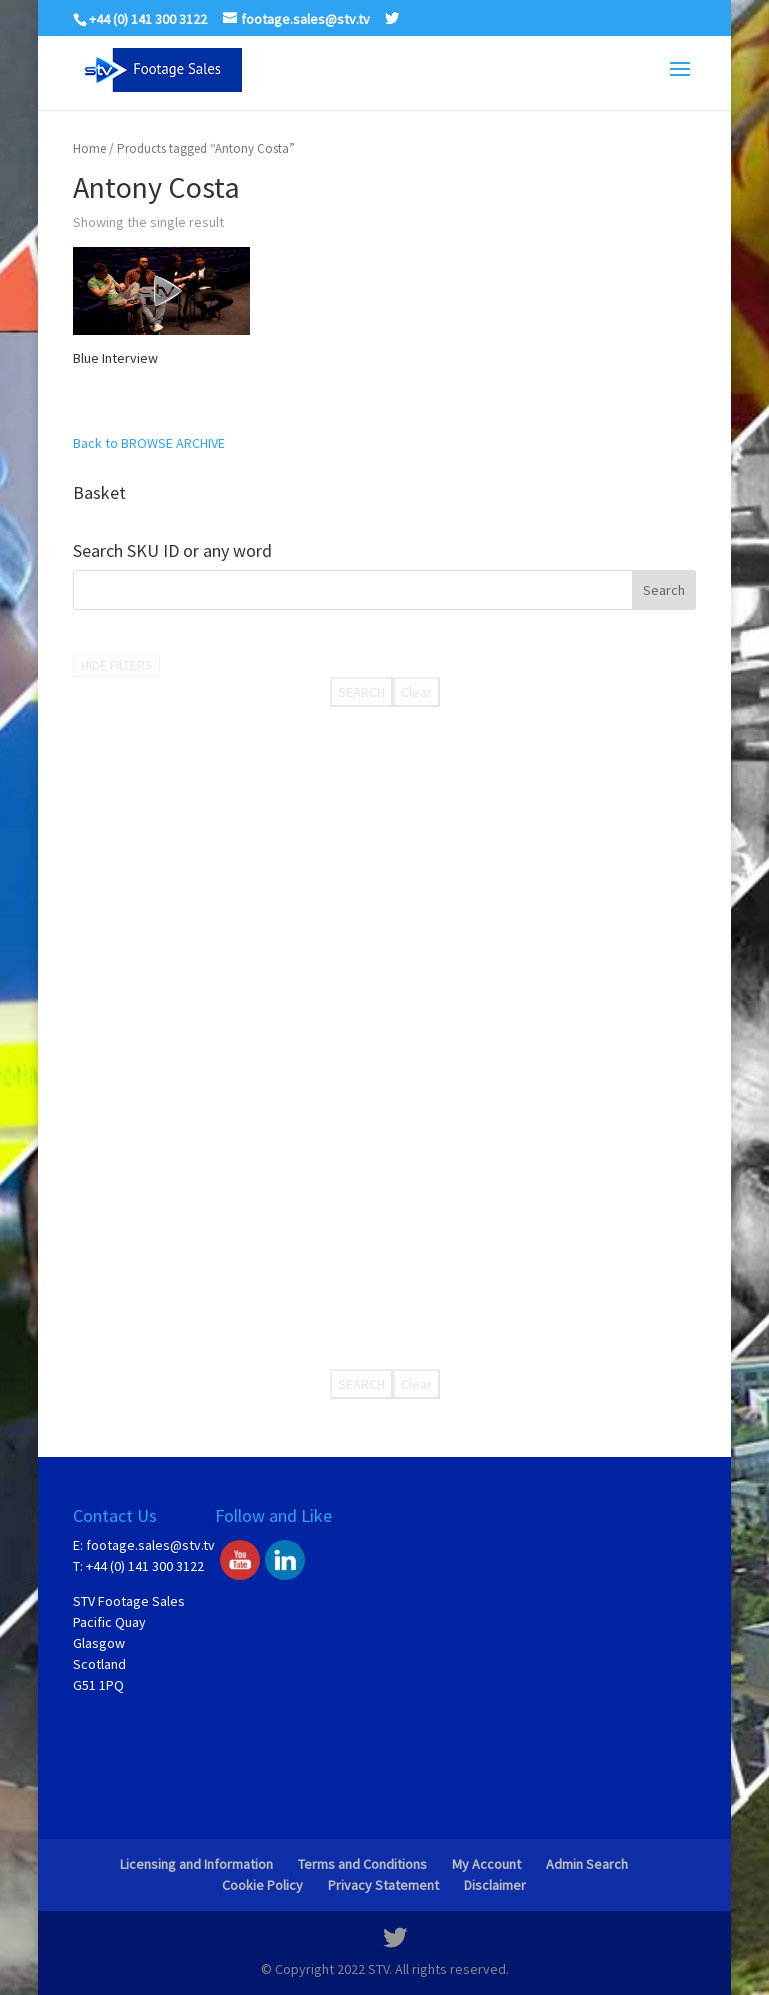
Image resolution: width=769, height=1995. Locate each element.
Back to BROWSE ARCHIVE (149, 443)
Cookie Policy (262, 1885)
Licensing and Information (196, 1864)
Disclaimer (495, 1885)
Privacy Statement (383, 1885)
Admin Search (587, 1864)
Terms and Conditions (362, 1864)
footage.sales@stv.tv (150, 1545)
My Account (486, 1864)
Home (89, 148)
